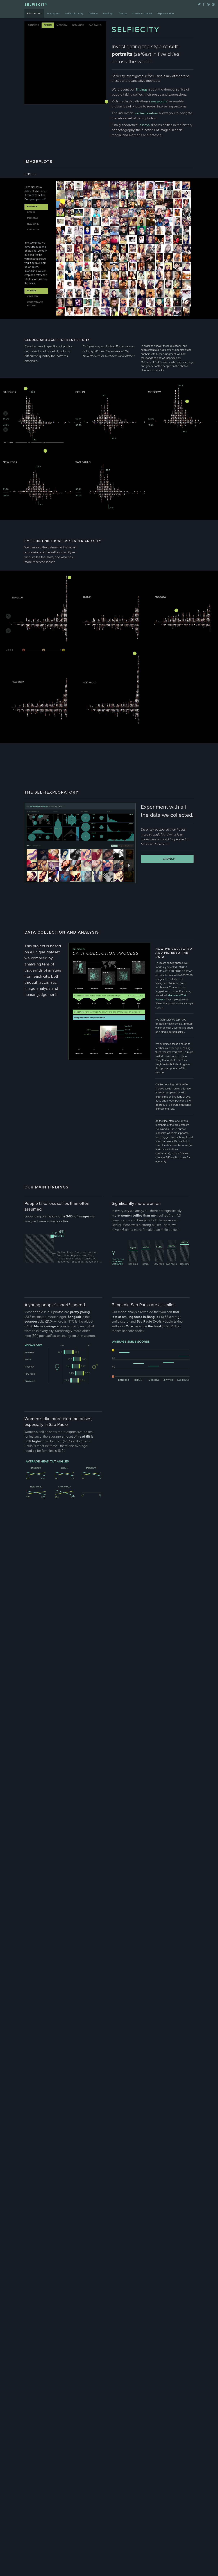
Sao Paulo (95, 25)
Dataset (93, 13)
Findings (108, 13)
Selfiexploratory (74, 13)
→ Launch (167, 859)
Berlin (48, 25)
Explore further (166, 13)
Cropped (32, 296)
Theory (122, 13)
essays (144, 125)
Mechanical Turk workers (171, 997)
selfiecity (36, 5)
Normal (32, 290)
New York (78, 25)
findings (141, 89)
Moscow (61, 25)
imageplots (159, 101)
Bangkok (33, 25)
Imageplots (53, 13)
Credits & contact (142, 13)
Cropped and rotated (35, 304)
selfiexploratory (146, 113)
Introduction (34, 13)
